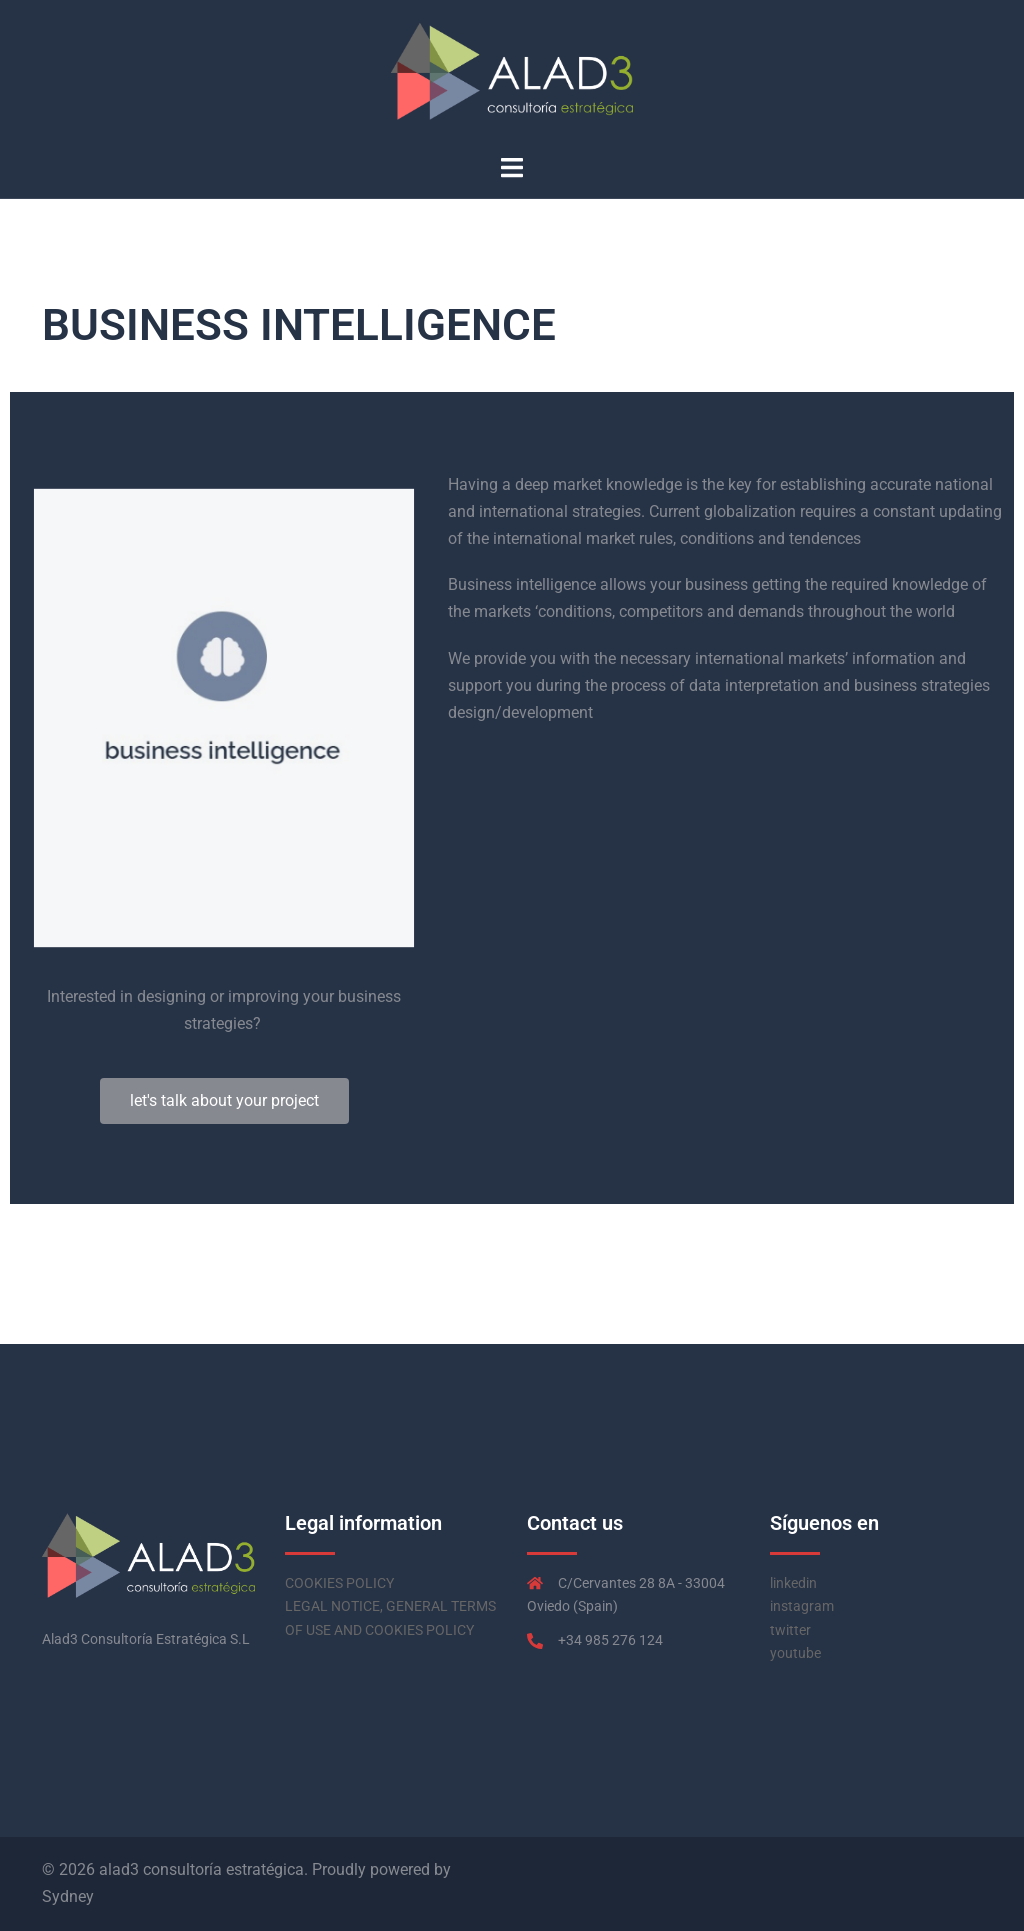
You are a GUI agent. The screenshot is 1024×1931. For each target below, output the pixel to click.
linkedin (793, 1583)
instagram (802, 1606)
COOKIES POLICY (339, 1583)
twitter (790, 1630)
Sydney (68, 1896)
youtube (795, 1653)
